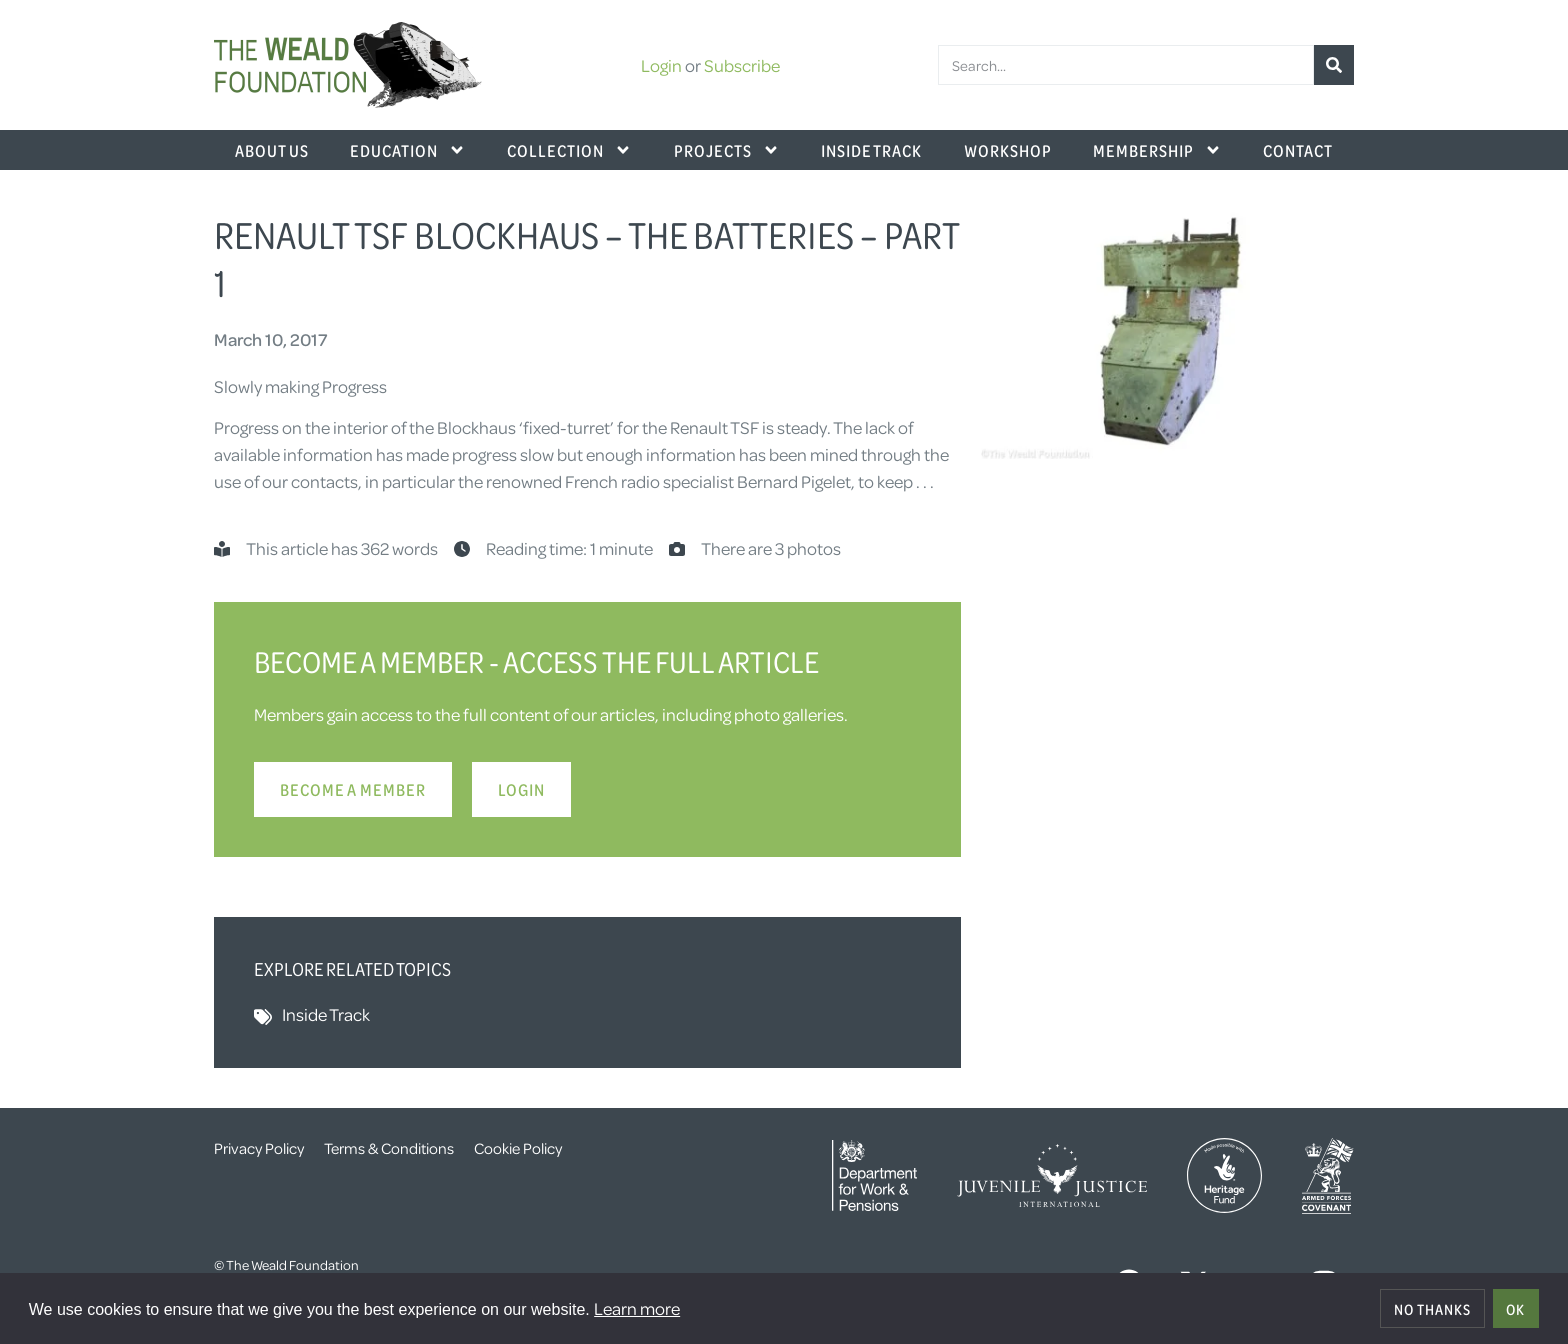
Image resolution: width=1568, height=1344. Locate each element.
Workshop (1008, 150)
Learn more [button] (637, 1308)
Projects (727, 150)
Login (661, 65)
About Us (272, 150)
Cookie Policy (518, 1148)
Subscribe (742, 65)
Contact (1298, 150)
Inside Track (871, 150)
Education (408, 150)
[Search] (1334, 65)
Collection (569, 150)
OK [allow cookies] (1515, 1309)
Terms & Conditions (389, 1148)
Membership (1157, 150)
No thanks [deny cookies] (1432, 1309)
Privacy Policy (259, 1148)
